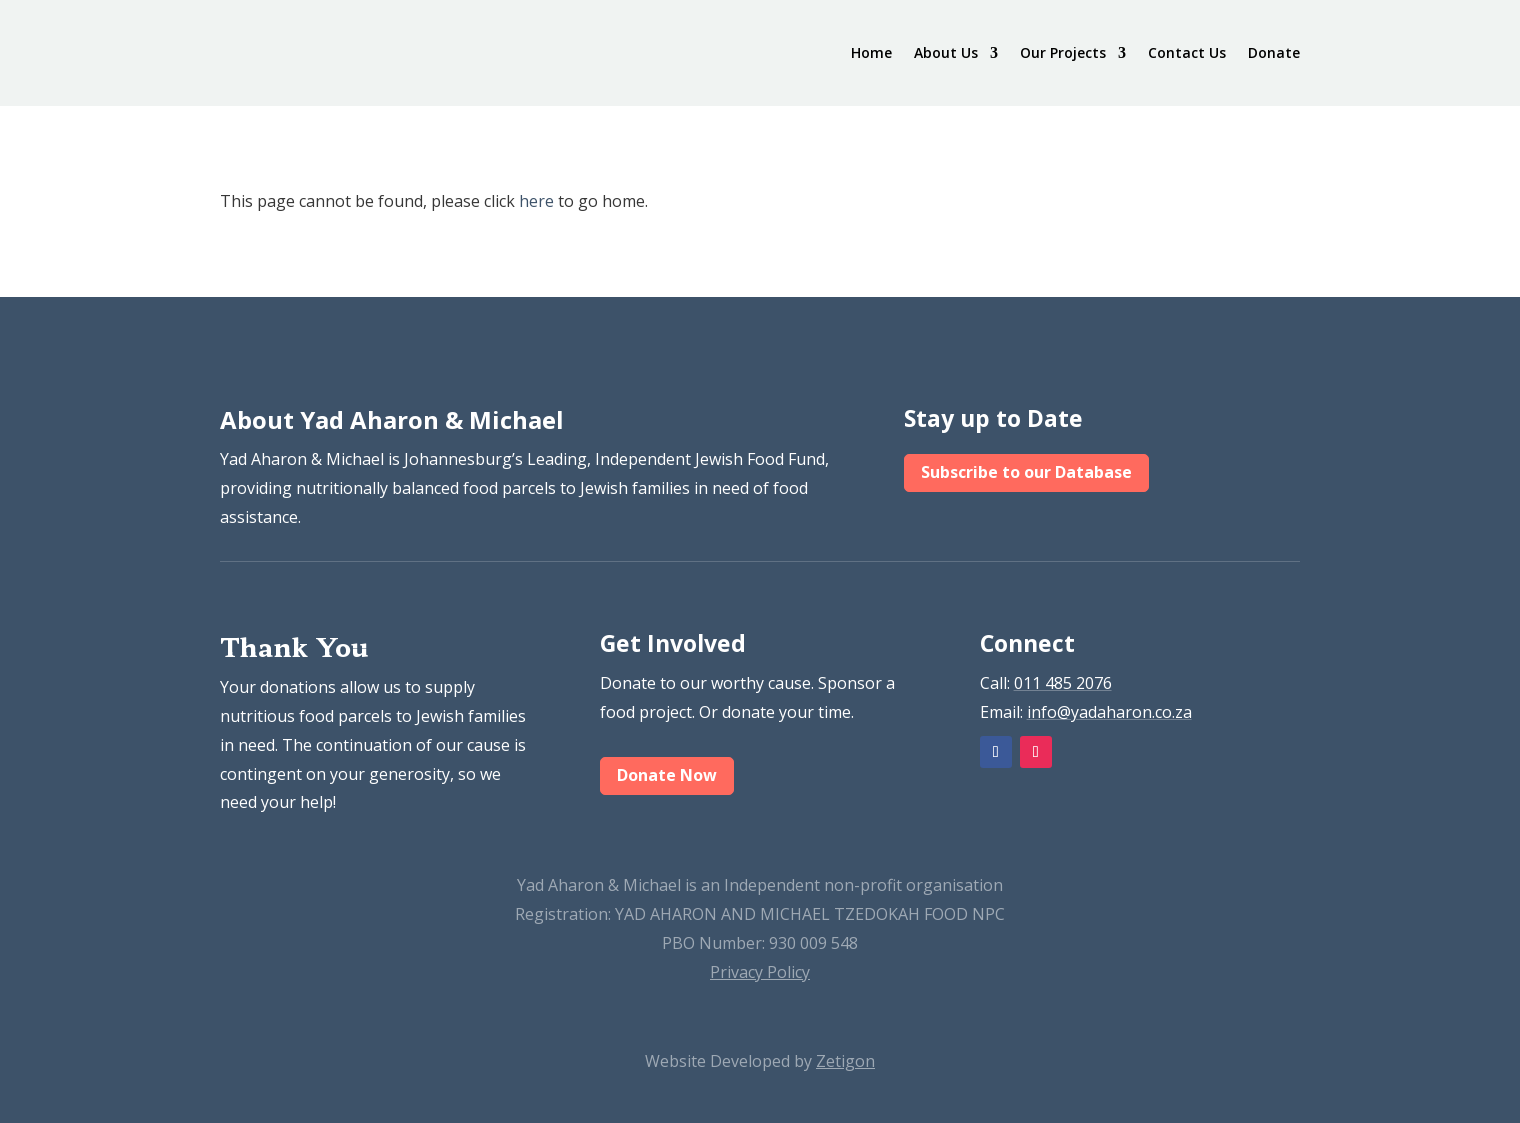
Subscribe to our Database (1026, 472)
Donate (1274, 52)
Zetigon (845, 1061)
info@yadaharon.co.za (1109, 712)
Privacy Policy (760, 972)
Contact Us (1187, 52)
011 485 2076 (1063, 683)
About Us (946, 52)
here (536, 201)
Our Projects (1063, 52)
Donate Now (667, 775)
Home (871, 52)
